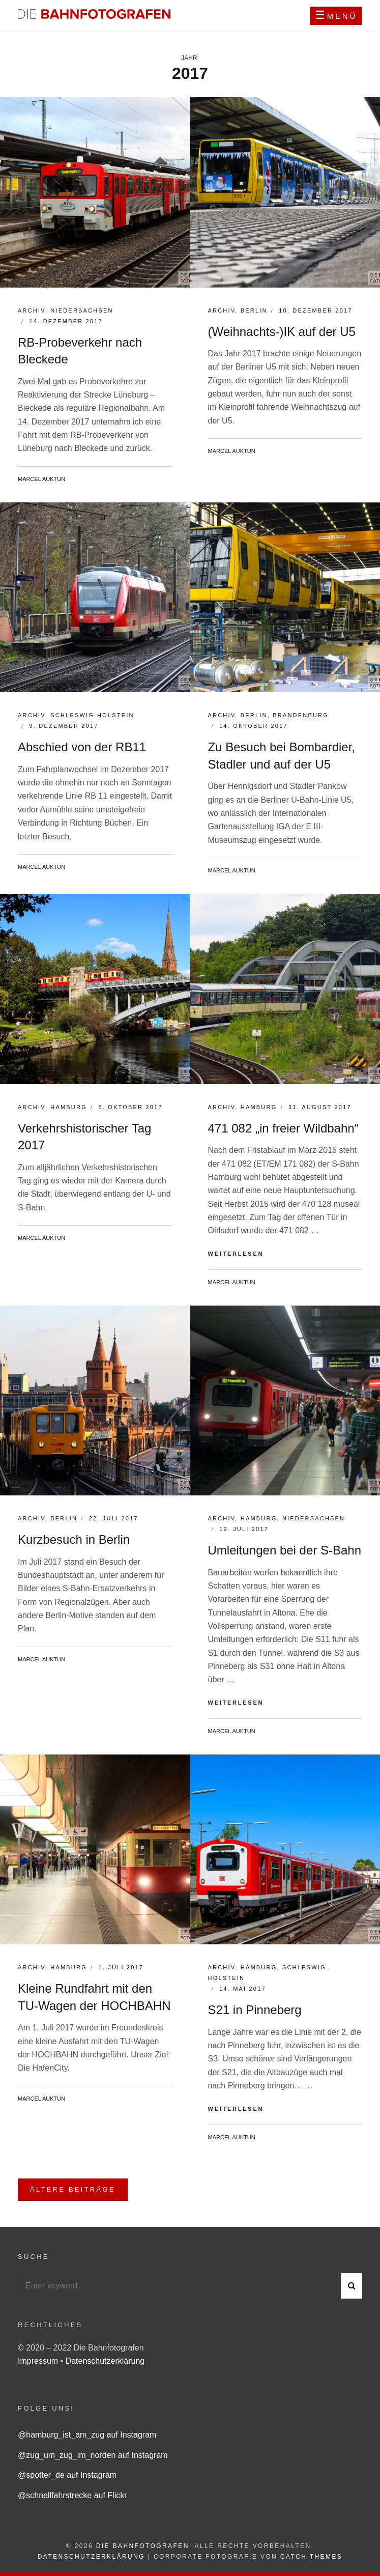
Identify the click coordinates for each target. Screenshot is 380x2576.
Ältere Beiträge (72, 2189)
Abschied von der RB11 (82, 747)
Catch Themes (311, 2556)
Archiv (31, 310)
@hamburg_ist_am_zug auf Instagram (87, 2434)
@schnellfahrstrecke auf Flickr (72, 2495)
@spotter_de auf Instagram (67, 2475)
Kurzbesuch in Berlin (74, 1539)
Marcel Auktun (41, 479)
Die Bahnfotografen (142, 2546)
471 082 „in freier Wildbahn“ (283, 1128)
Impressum (39, 2361)
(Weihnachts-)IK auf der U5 (282, 331)
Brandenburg (301, 715)
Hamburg (68, 1107)
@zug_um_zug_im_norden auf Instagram (93, 2455)
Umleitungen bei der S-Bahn (285, 1550)
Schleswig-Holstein (92, 715)
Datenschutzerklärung (105, 2361)
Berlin (254, 310)
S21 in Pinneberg (255, 2010)
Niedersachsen (81, 310)
